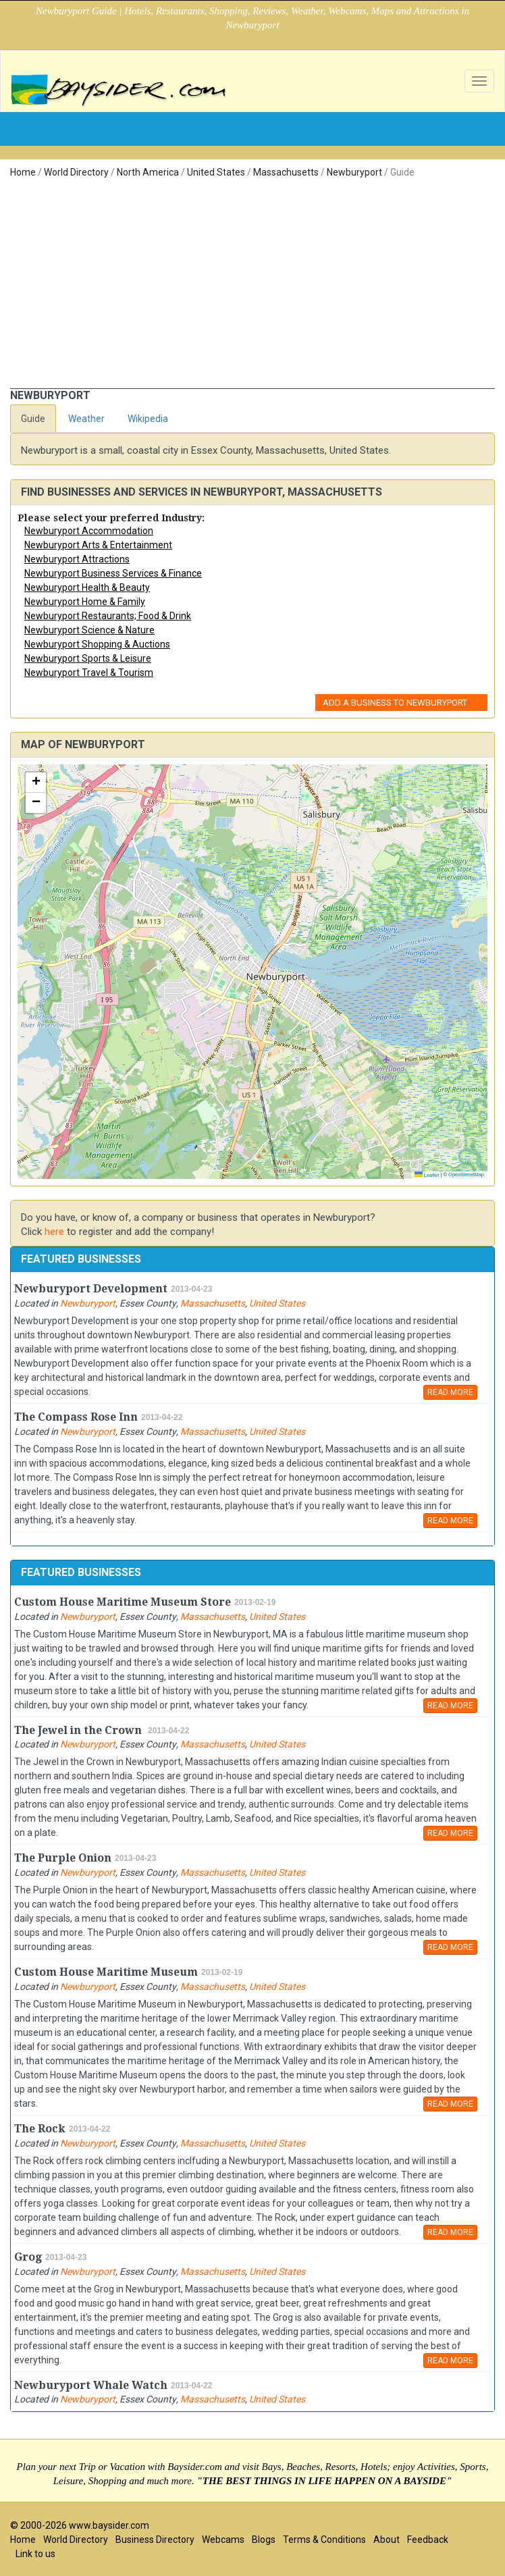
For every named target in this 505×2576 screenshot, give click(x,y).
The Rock (39, 2128)
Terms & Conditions (324, 2539)
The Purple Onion (62, 1857)
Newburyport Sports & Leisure (87, 658)
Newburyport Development (90, 1288)
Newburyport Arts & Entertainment (98, 545)
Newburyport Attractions (77, 559)
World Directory (76, 172)
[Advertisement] (252, 287)
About (386, 2539)
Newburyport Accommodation (88, 530)
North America (148, 172)
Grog (28, 2257)
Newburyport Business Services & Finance (113, 573)
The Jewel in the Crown (79, 1730)
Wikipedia (148, 418)
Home (23, 172)
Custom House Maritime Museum (106, 1972)
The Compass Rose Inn (76, 1417)
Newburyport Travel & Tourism (88, 672)
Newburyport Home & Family (84, 601)
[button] (36, 782)
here (54, 1232)
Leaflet (427, 1175)
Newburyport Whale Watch (90, 2385)
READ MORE (450, 1392)
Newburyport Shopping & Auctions (97, 644)
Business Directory (154, 2539)
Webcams (223, 2539)
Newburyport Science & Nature (89, 630)
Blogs (263, 2539)
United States (216, 172)
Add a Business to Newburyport (395, 703)
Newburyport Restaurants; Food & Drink (107, 615)
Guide (33, 418)
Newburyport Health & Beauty (87, 587)
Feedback (427, 2539)
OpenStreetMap (466, 1175)
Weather (86, 418)
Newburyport (354, 172)
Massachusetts (286, 172)
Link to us (35, 2553)
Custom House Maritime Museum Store (122, 1602)
